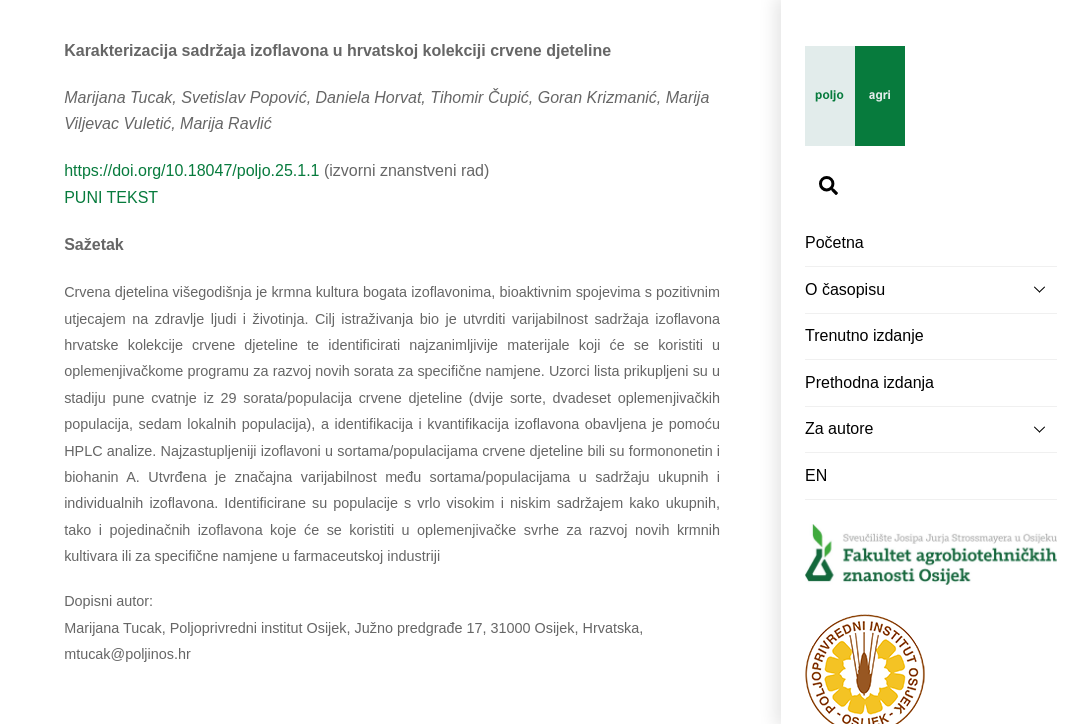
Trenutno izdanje (864, 335)
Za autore (931, 429)
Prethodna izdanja (869, 382)
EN (816, 475)
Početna (834, 242)
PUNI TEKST (111, 197)
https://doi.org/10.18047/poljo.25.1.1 (191, 170)
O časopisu (931, 289)
